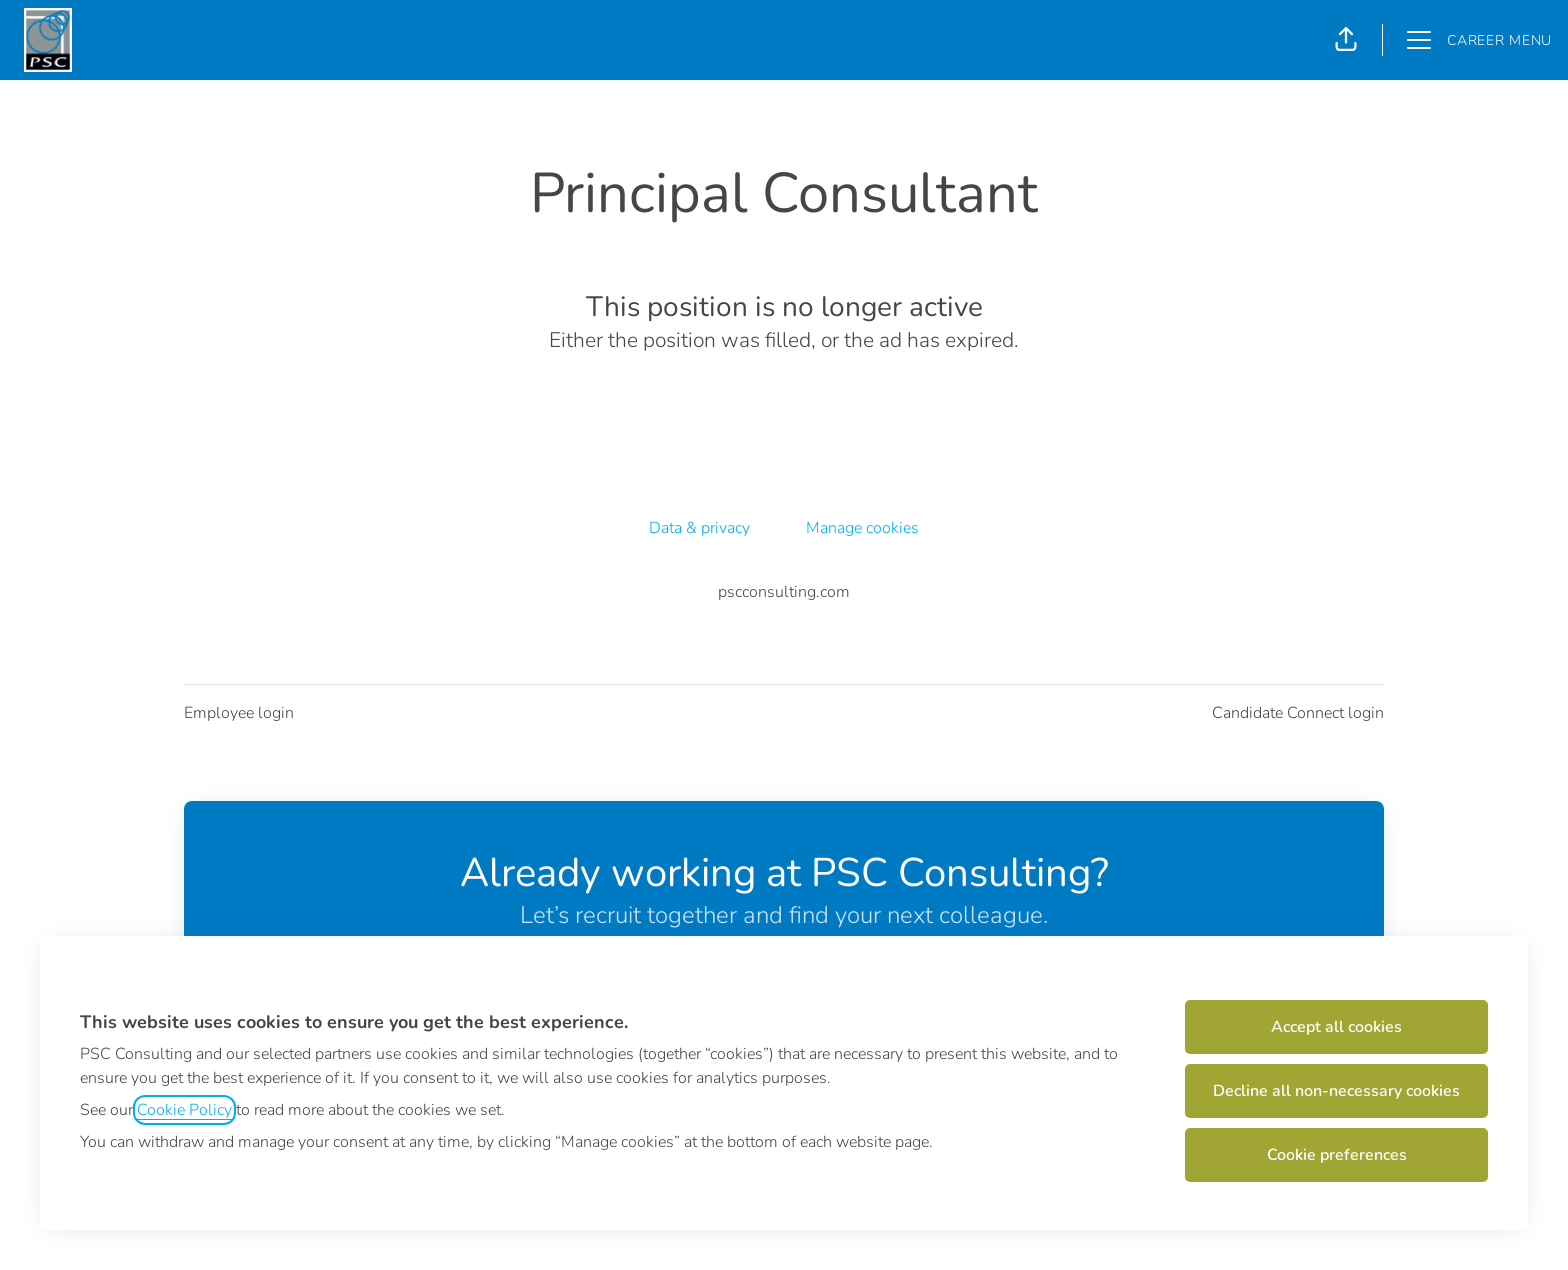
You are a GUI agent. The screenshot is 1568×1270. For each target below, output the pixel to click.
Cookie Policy (184, 1110)
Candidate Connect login (1298, 713)
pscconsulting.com (784, 592)
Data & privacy (699, 528)
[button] (1346, 40)
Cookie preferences (1337, 1155)
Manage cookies (862, 528)
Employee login (239, 713)
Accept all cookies (1336, 1027)
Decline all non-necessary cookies (1336, 1091)
